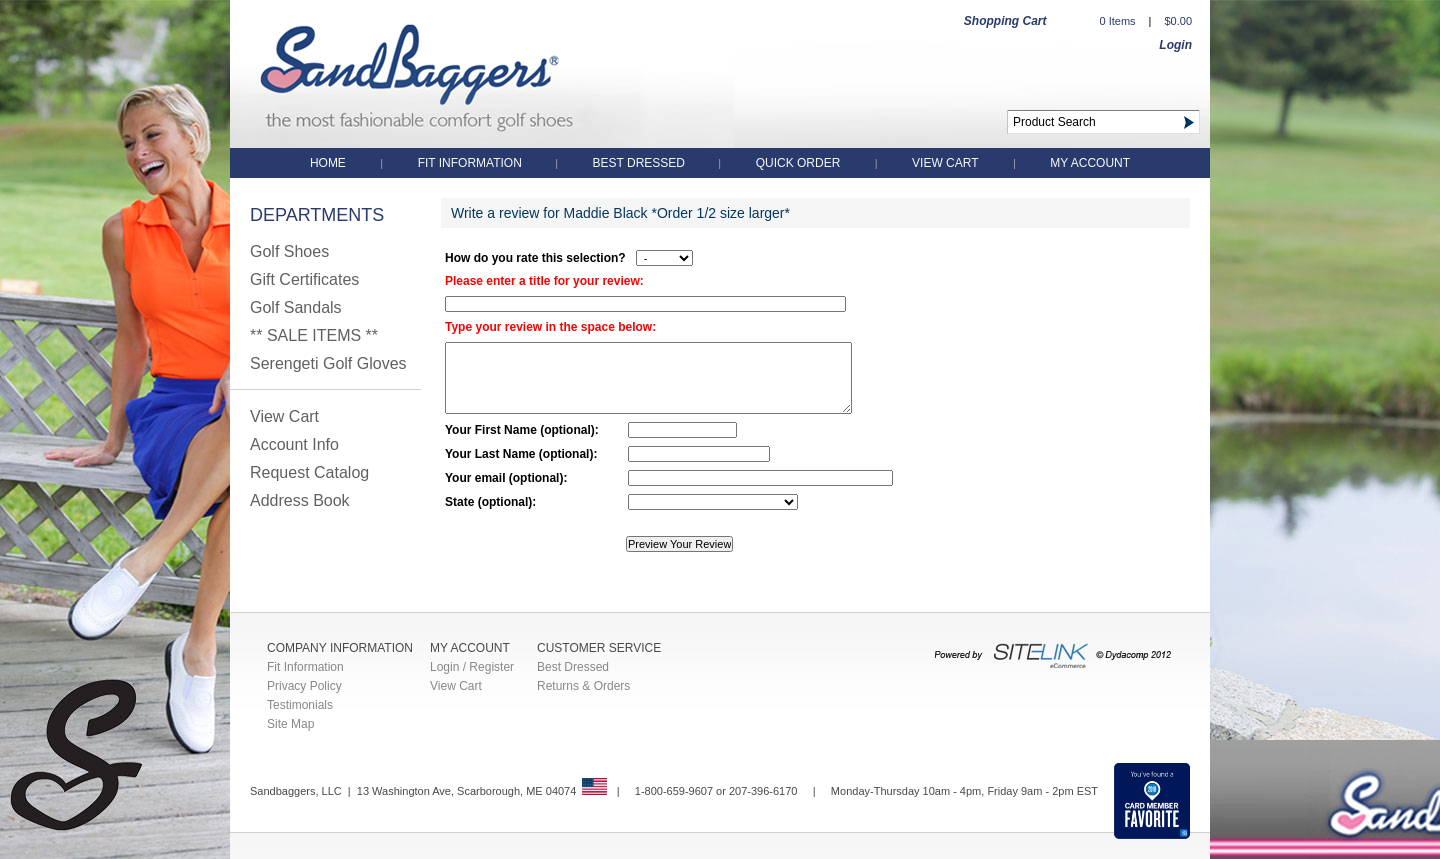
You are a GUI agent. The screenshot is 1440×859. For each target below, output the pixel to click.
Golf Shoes (289, 251)
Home (328, 163)
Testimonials (300, 705)
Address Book (300, 500)
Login (1175, 45)
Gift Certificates (304, 279)
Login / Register (472, 667)
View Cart (945, 163)
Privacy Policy (304, 686)
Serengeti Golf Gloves (328, 363)
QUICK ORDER (798, 163)
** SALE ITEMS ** (314, 335)
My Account (1090, 163)
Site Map (290, 724)
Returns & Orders (583, 686)
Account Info (294, 444)
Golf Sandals (296, 307)
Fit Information (472, 163)
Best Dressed (641, 163)
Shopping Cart (1005, 21)
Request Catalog (309, 472)
